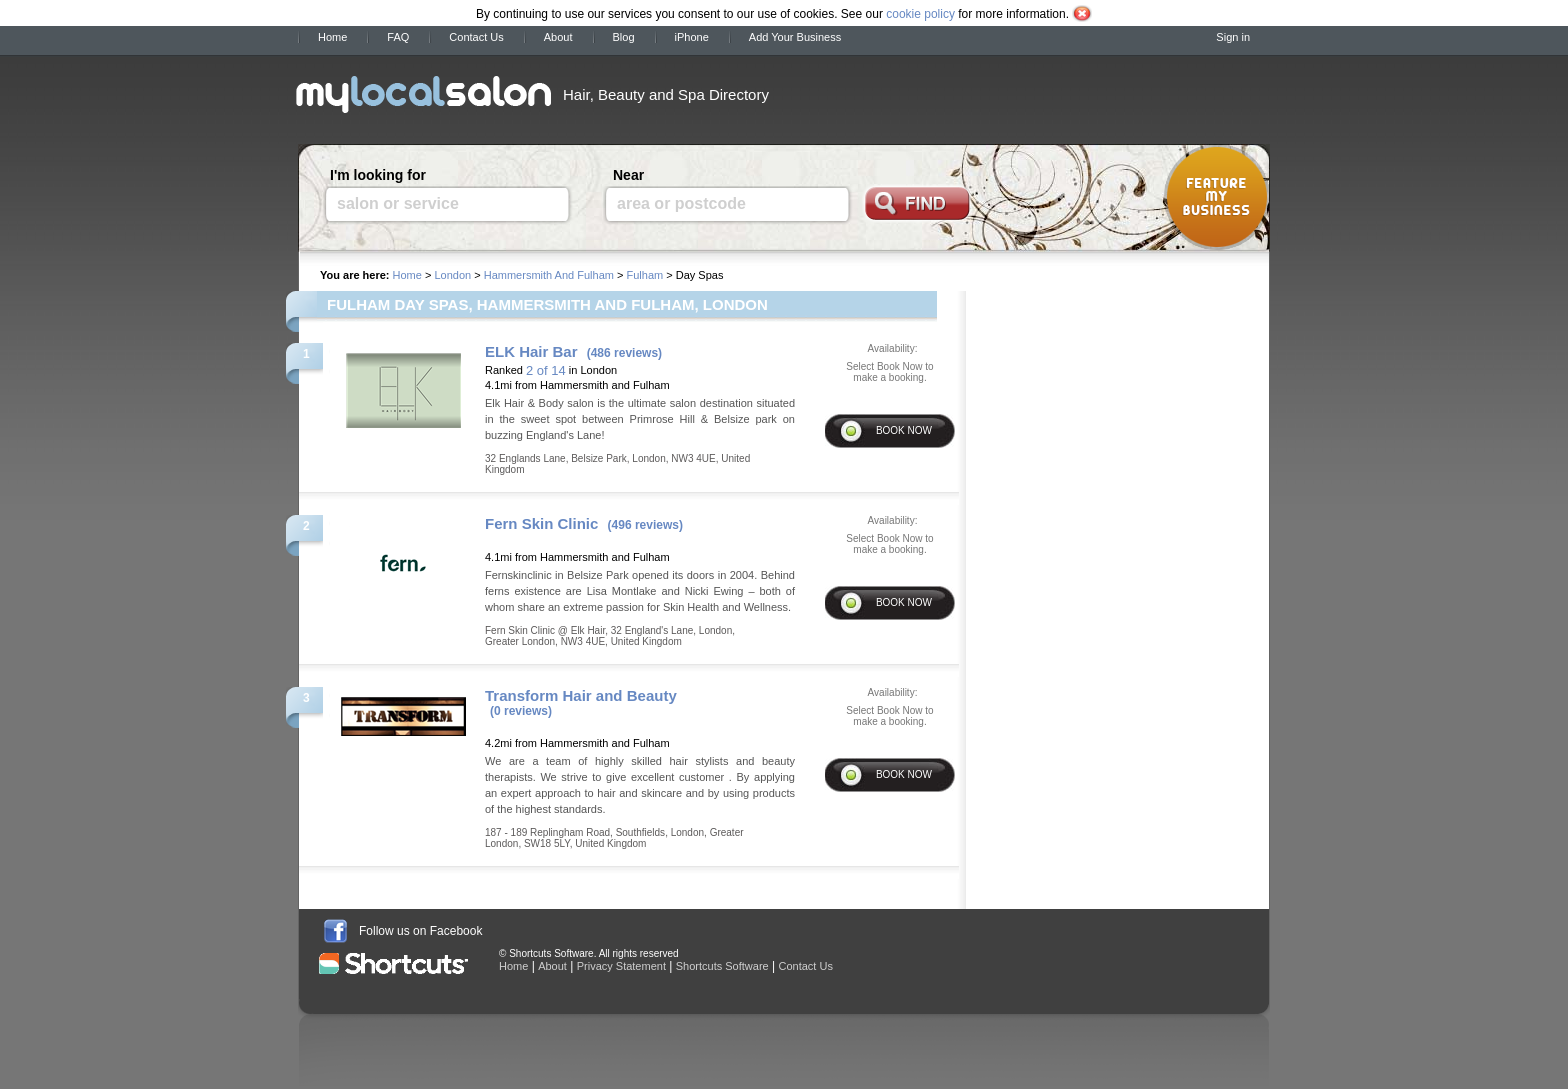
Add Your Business (795, 37)
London (452, 275)
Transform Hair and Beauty (581, 695)
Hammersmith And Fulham (549, 275)
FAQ (398, 37)
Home (332, 37)
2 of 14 (546, 370)
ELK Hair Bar (531, 351)
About (558, 37)
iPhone (692, 37)
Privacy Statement (621, 966)
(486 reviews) (624, 353)
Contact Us (476, 37)
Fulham (644, 275)
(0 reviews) (521, 711)
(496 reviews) (645, 525)
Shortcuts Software (722, 966)
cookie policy (920, 14)
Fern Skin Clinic (541, 523)
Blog (624, 37)
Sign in (1233, 37)
